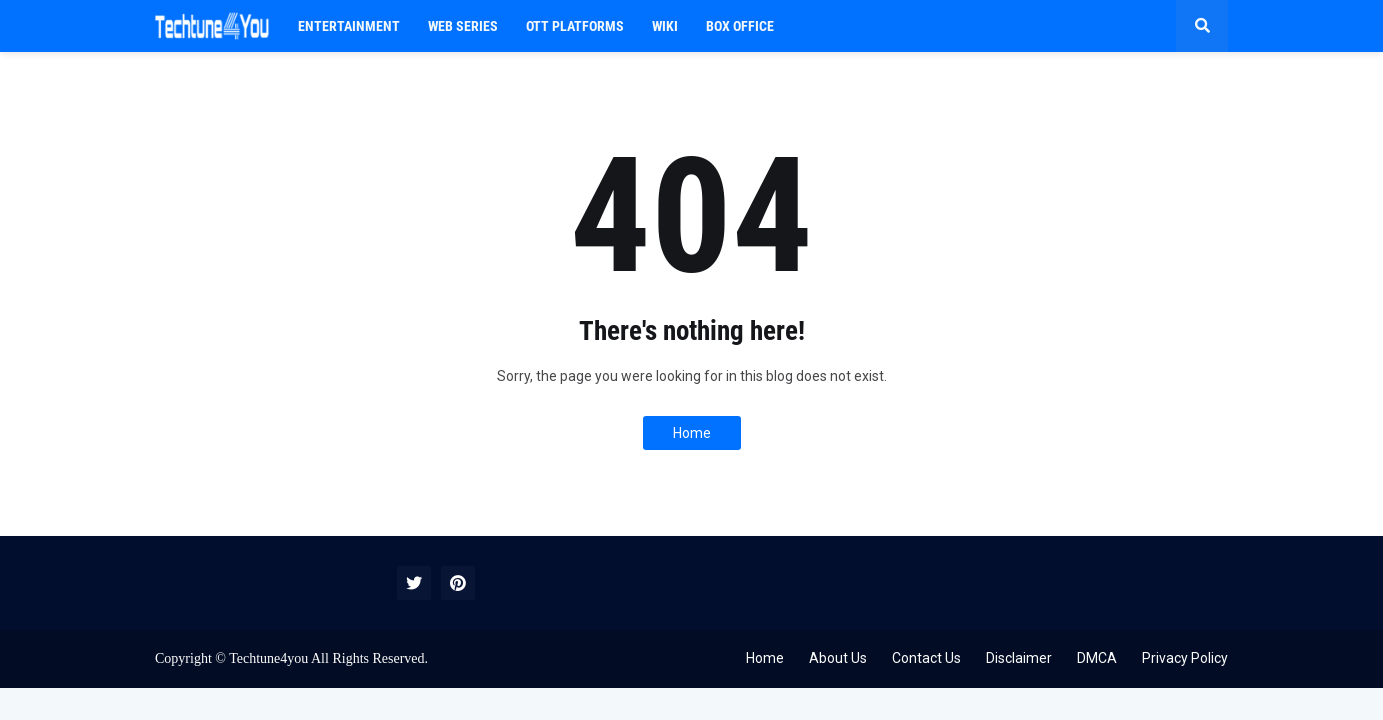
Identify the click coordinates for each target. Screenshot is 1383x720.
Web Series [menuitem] (463, 26)
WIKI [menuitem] (665, 26)
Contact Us (926, 658)
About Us (838, 658)
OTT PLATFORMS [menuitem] (575, 26)
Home (692, 433)
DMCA (1097, 658)
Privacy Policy (1185, 658)
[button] (1202, 26)
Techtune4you (268, 658)
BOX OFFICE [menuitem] (740, 26)
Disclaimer (1019, 658)
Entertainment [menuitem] (349, 26)
